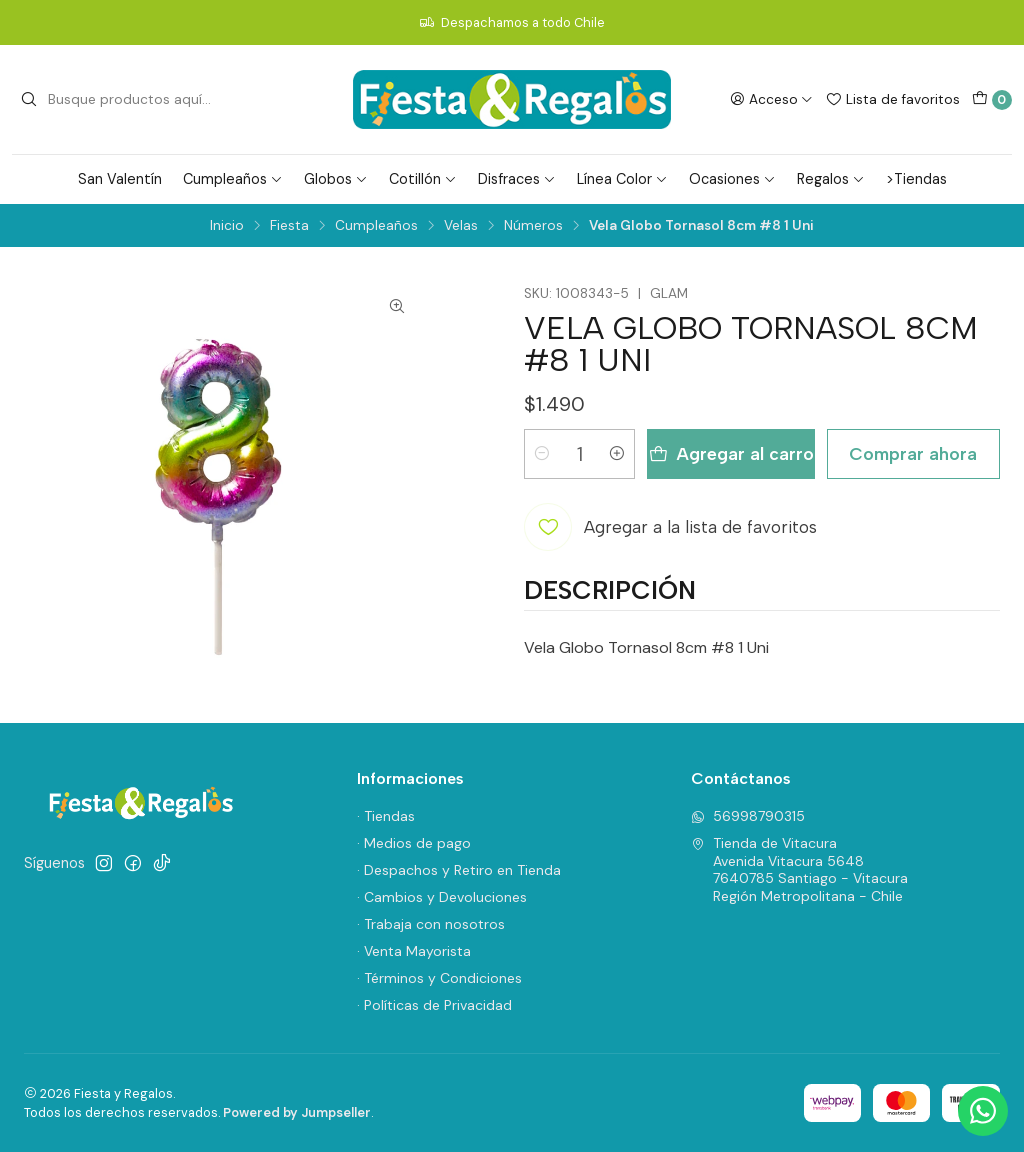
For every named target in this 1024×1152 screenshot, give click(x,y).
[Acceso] (771, 99)
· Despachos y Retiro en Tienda (459, 870)
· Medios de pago (414, 843)
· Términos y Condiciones (439, 978)
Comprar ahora (913, 453)
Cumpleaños (233, 179)
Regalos (831, 179)
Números (533, 226)
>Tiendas (916, 179)
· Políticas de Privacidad (434, 1005)
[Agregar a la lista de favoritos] (670, 527)
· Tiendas (386, 816)
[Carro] (992, 100)
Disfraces (517, 179)
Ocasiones (732, 179)
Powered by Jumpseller (297, 1112)
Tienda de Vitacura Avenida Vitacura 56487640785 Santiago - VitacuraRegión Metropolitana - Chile (799, 869)
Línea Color (622, 179)
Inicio (227, 226)
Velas (461, 226)
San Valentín (120, 179)
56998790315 (748, 816)
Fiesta (289, 226)
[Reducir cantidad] (542, 454)
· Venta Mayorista (414, 951)
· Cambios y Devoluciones (442, 897)
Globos (336, 179)
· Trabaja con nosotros (431, 924)
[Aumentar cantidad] (617, 454)
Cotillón (423, 179)
